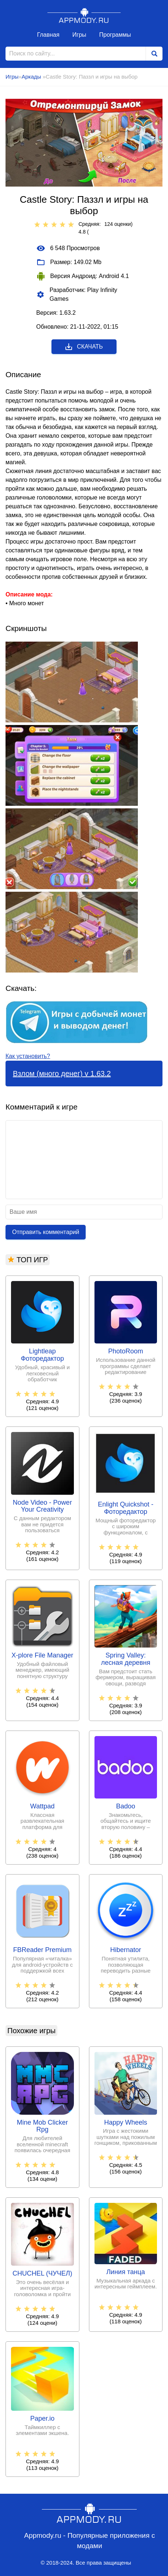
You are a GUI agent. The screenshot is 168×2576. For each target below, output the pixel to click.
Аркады (32, 76)
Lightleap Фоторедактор (42, 1355)
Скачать (83, 346)
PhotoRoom (125, 1351)
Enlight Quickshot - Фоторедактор (125, 1508)
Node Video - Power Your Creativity (42, 1506)
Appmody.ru (84, 15)
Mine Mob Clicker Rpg (42, 2126)
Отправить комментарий (45, 1232)
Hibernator (125, 1950)
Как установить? (28, 1056)
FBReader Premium (42, 1950)
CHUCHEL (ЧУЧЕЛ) (42, 2273)
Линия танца (125, 2272)
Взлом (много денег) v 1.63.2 (62, 1073)
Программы (115, 35)
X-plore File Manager (42, 1655)
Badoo (125, 1806)
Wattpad (42, 1806)
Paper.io (42, 2418)
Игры (79, 35)
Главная (48, 35)
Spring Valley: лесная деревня (125, 1659)
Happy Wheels (125, 2122)
